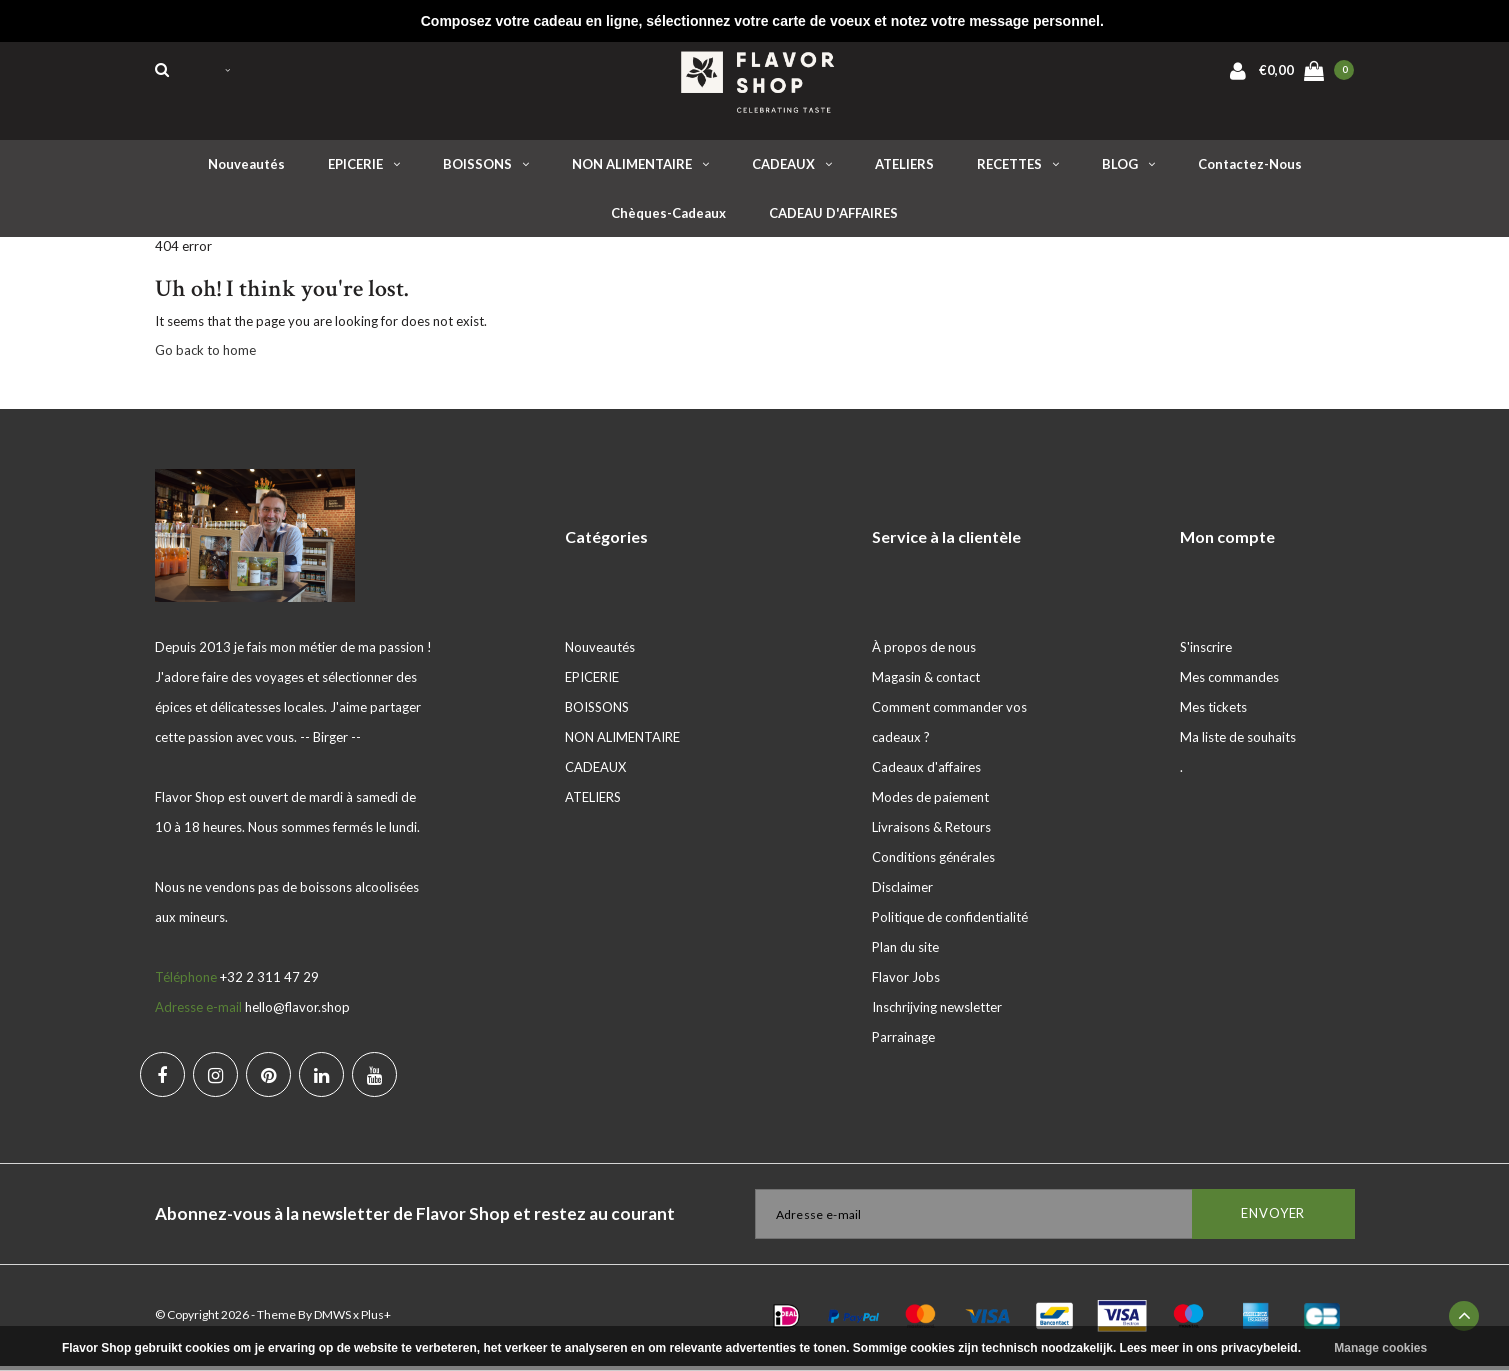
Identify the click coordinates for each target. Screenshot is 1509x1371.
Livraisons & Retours (931, 832)
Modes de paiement (930, 802)
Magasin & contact (926, 682)
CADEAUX (792, 169)
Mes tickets (1213, 712)
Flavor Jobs (906, 982)
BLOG (1128, 169)
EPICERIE (364, 169)
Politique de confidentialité (950, 922)
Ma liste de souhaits (1238, 742)
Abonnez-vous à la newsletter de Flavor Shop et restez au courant (415, 1218)
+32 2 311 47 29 (269, 982)
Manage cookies (1380, 1348)
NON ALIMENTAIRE (640, 169)
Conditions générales (933, 862)
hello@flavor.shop (297, 1012)
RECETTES (1018, 169)
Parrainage (903, 1042)
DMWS (332, 1319)
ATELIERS (904, 169)
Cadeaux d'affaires (926, 772)
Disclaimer (902, 892)
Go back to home (205, 355)
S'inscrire (1206, 652)
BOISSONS (486, 169)
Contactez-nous (1250, 169)
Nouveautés (246, 169)
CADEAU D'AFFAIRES (833, 218)
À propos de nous (924, 652)
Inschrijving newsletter (937, 1012)
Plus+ (376, 1319)
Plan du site (905, 952)
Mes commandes (1229, 682)
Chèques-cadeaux (668, 218)
